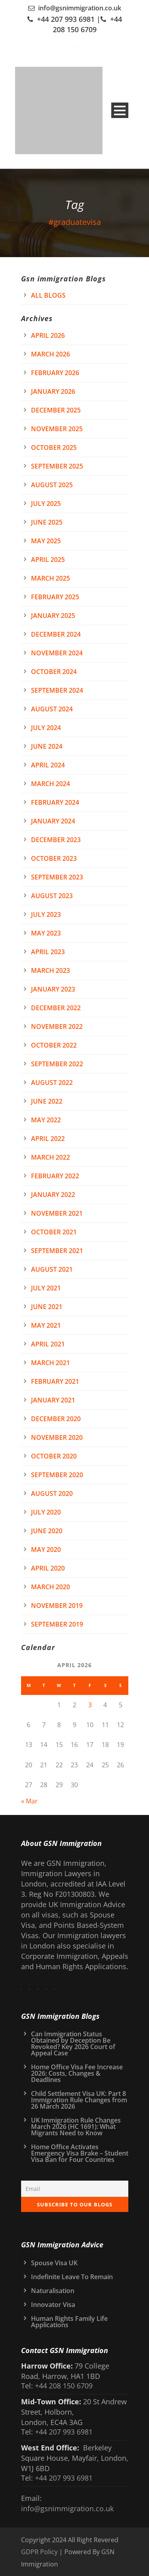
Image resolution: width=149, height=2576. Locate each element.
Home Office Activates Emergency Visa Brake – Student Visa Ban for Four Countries (79, 2153)
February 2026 (55, 372)
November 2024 (57, 653)
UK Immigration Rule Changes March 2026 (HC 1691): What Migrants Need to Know (76, 2126)
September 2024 (57, 690)
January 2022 (53, 1194)
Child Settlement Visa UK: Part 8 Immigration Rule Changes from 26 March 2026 (79, 2100)
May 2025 (46, 541)
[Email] (74, 2189)
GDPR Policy (39, 2551)
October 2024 (54, 671)
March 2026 (50, 354)
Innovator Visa (53, 2304)
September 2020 (57, 1474)
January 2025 (53, 615)
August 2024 (52, 709)
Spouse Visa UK (54, 2262)
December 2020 (56, 1418)
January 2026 (53, 391)
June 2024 (46, 746)
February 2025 (55, 597)
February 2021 (55, 1381)
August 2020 (52, 1493)
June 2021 (46, 1306)
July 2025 (46, 503)
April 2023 (48, 951)
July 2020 (46, 1512)
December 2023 (56, 839)
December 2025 (56, 410)
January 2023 (53, 989)
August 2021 (52, 1269)
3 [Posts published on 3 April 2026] (90, 1705)
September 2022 (57, 1063)
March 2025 (50, 578)
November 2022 (57, 1026)
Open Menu (119, 110)
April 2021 (48, 1344)
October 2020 (54, 1456)
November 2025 (57, 428)
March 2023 (50, 970)
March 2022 (50, 1157)
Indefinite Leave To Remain (72, 2276)
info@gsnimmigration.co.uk (79, 8)
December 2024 (56, 634)
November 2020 (57, 1437)
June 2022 (46, 1101)
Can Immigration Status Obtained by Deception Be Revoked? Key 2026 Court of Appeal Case (73, 2043)
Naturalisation (52, 2290)
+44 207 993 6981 (66, 19)
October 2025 (54, 447)
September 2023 (57, 877)
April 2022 (48, 1138)
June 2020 (46, 1530)
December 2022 (56, 1007)
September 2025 (57, 466)
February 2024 (55, 802)
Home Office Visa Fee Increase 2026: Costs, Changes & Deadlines (77, 2073)
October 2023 (54, 858)
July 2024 (46, 727)
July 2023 (46, 914)
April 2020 (48, 1568)
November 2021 (57, 1213)
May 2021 (46, 1325)
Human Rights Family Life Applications (69, 2321)
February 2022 (55, 1176)
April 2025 (48, 559)
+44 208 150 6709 (63, 2385)
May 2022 (46, 1120)
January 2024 (53, 821)
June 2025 (46, 522)
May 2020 (46, 1549)
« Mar (29, 1801)
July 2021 (46, 1288)
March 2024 (50, 783)
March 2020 (50, 1586)
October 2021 (54, 1232)
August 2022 (52, 1082)
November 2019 (57, 1605)
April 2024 (48, 765)
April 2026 (48, 335)
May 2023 (46, 933)
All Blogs (48, 295)
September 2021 (57, 1250)
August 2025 (52, 484)
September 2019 (57, 1624)
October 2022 (54, 1045)
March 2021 (50, 1362)
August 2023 (52, 895)
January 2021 (53, 1400)
